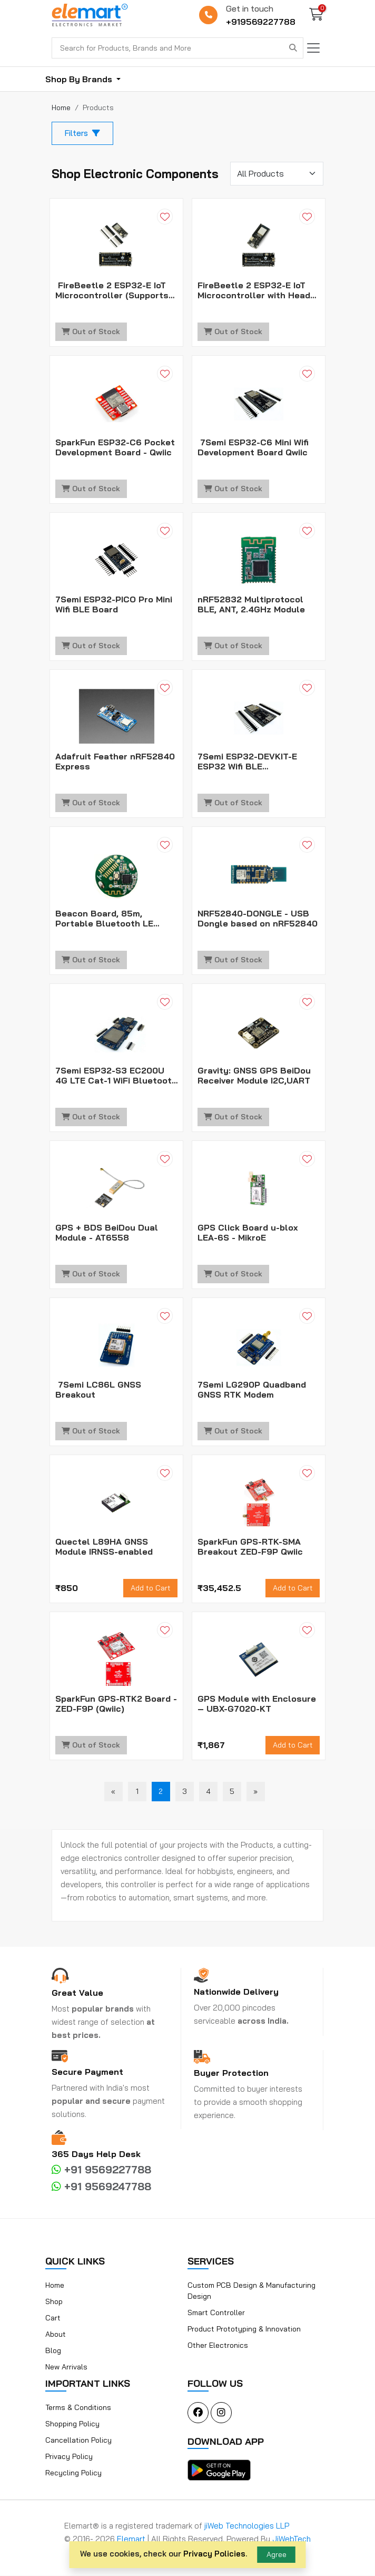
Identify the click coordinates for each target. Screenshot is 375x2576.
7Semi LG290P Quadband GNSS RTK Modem (252, 1390)
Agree (277, 2554)
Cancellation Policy (78, 2440)
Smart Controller (216, 2313)
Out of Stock (91, 332)
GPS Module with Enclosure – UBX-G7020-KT (257, 1704)
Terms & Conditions (78, 2408)
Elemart (132, 2539)
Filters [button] (82, 133)
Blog (53, 2351)
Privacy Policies (214, 2554)
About (55, 2334)
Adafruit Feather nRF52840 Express (115, 762)
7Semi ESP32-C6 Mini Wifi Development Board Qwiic (253, 448)
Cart (53, 2318)
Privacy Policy (69, 2457)
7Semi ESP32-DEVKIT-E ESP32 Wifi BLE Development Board (247, 762)
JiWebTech (291, 2539)
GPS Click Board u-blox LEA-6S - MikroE (248, 1233)
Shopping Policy (72, 2424)
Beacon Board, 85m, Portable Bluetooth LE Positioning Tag (104, 919)
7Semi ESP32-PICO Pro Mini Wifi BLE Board (113, 605)
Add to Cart (151, 1588)
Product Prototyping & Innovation (244, 2329)
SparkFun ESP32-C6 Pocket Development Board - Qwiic (115, 448)
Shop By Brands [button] (79, 79)
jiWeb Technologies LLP (246, 2526)
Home (54, 2285)
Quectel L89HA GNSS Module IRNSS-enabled (104, 1547)
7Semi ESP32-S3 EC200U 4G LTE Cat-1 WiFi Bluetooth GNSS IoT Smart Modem (116, 1076)
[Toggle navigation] (313, 48)
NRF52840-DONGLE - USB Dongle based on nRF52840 (258, 919)
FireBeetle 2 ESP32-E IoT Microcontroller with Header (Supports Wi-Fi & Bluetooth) (258, 291)
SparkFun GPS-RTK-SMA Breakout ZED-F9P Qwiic (250, 1547)
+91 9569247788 (101, 2187)
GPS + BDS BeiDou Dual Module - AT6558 (106, 1233)
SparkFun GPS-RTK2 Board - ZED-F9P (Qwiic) (116, 1704)
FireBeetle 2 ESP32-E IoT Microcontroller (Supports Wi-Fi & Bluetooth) (112, 291)
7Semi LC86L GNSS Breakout (98, 1390)
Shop (54, 2302)
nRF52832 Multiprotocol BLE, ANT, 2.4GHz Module (251, 605)
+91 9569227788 (101, 2170)
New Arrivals (66, 2367)
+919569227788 (260, 21)
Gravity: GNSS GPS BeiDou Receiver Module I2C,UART (254, 1076)
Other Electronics (218, 2345)
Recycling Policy (73, 2473)
